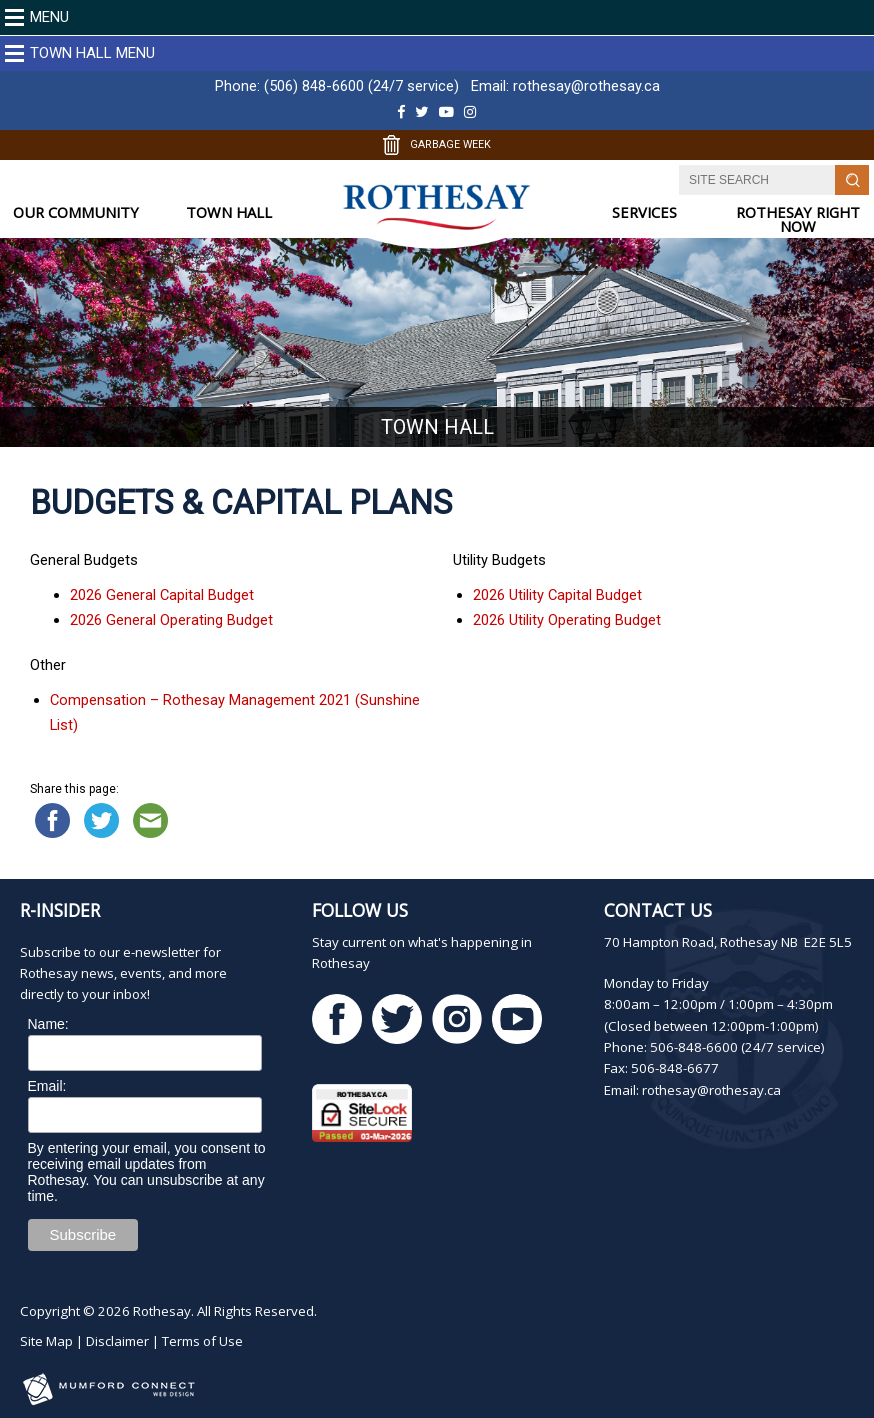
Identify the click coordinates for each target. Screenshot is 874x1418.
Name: (48, 1024)
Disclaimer (117, 1341)
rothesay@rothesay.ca (586, 86)
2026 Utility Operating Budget (567, 620)
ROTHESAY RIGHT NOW (798, 219)
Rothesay (162, 1311)
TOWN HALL (229, 212)
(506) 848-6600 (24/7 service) (361, 86)
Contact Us (658, 910)
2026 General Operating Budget (171, 620)
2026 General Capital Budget (162, 595)
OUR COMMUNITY (76, 212)
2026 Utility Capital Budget (557, 595)
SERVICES (644, 212)
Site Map (46, 1341)
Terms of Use (202, 1341)
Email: (47, 1086)
